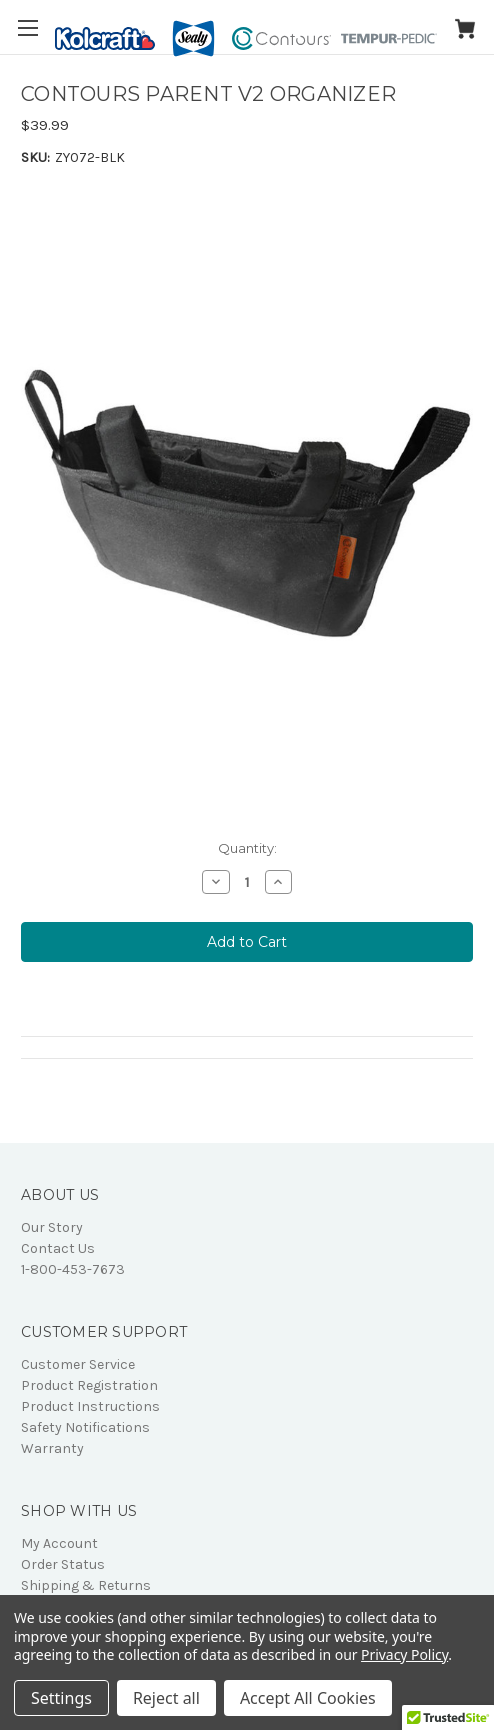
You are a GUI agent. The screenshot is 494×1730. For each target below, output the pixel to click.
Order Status (63, 1564)
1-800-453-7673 (73, 1269)
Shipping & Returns (86, 1585)
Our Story (52, 1227)
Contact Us (58, 1248)
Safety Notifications (85, 1427)
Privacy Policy (404, 1654)
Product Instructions (90, 1406)
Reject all (166, 1698)
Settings (61, 1698)
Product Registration (89, 1385)
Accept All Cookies (308, 1698)
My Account (59, 1543)
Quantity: (247, 848)
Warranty (52, 1448)
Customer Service (78, 1364)
